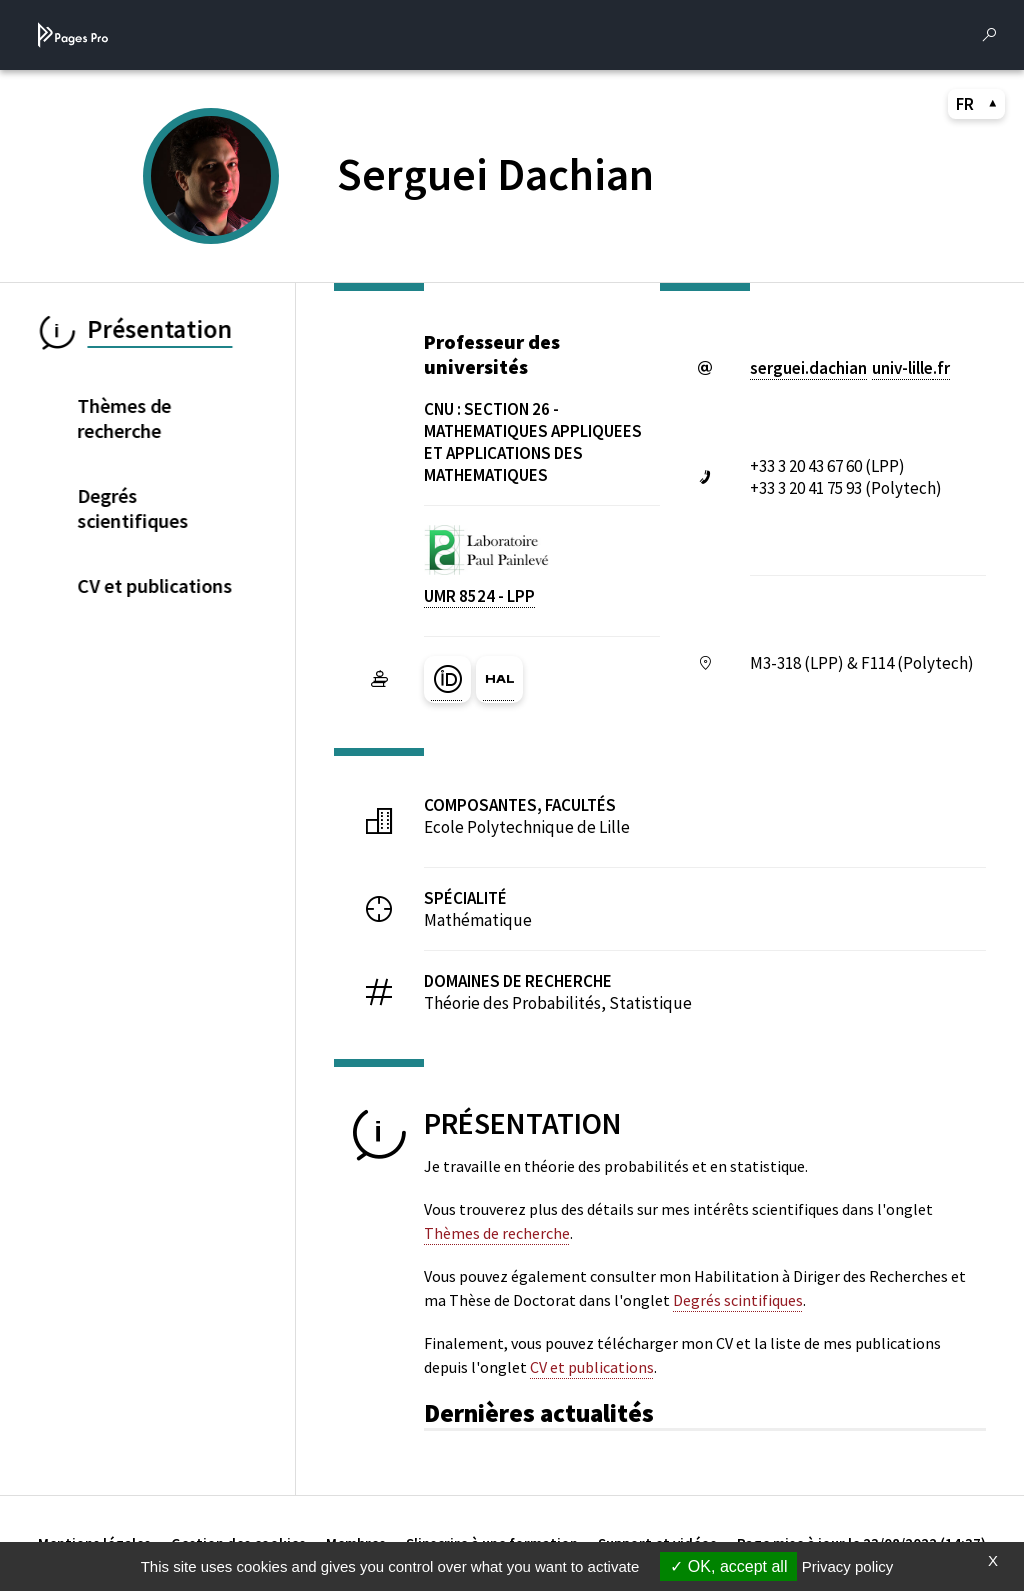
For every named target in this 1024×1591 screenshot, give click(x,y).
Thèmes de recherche (497, 1233)
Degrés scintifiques (738, 1300)
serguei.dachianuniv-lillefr (850, 368)
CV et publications (592, 1367)
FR (977, 104)
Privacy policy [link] (848, 1566)
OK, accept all (728, 1566)
